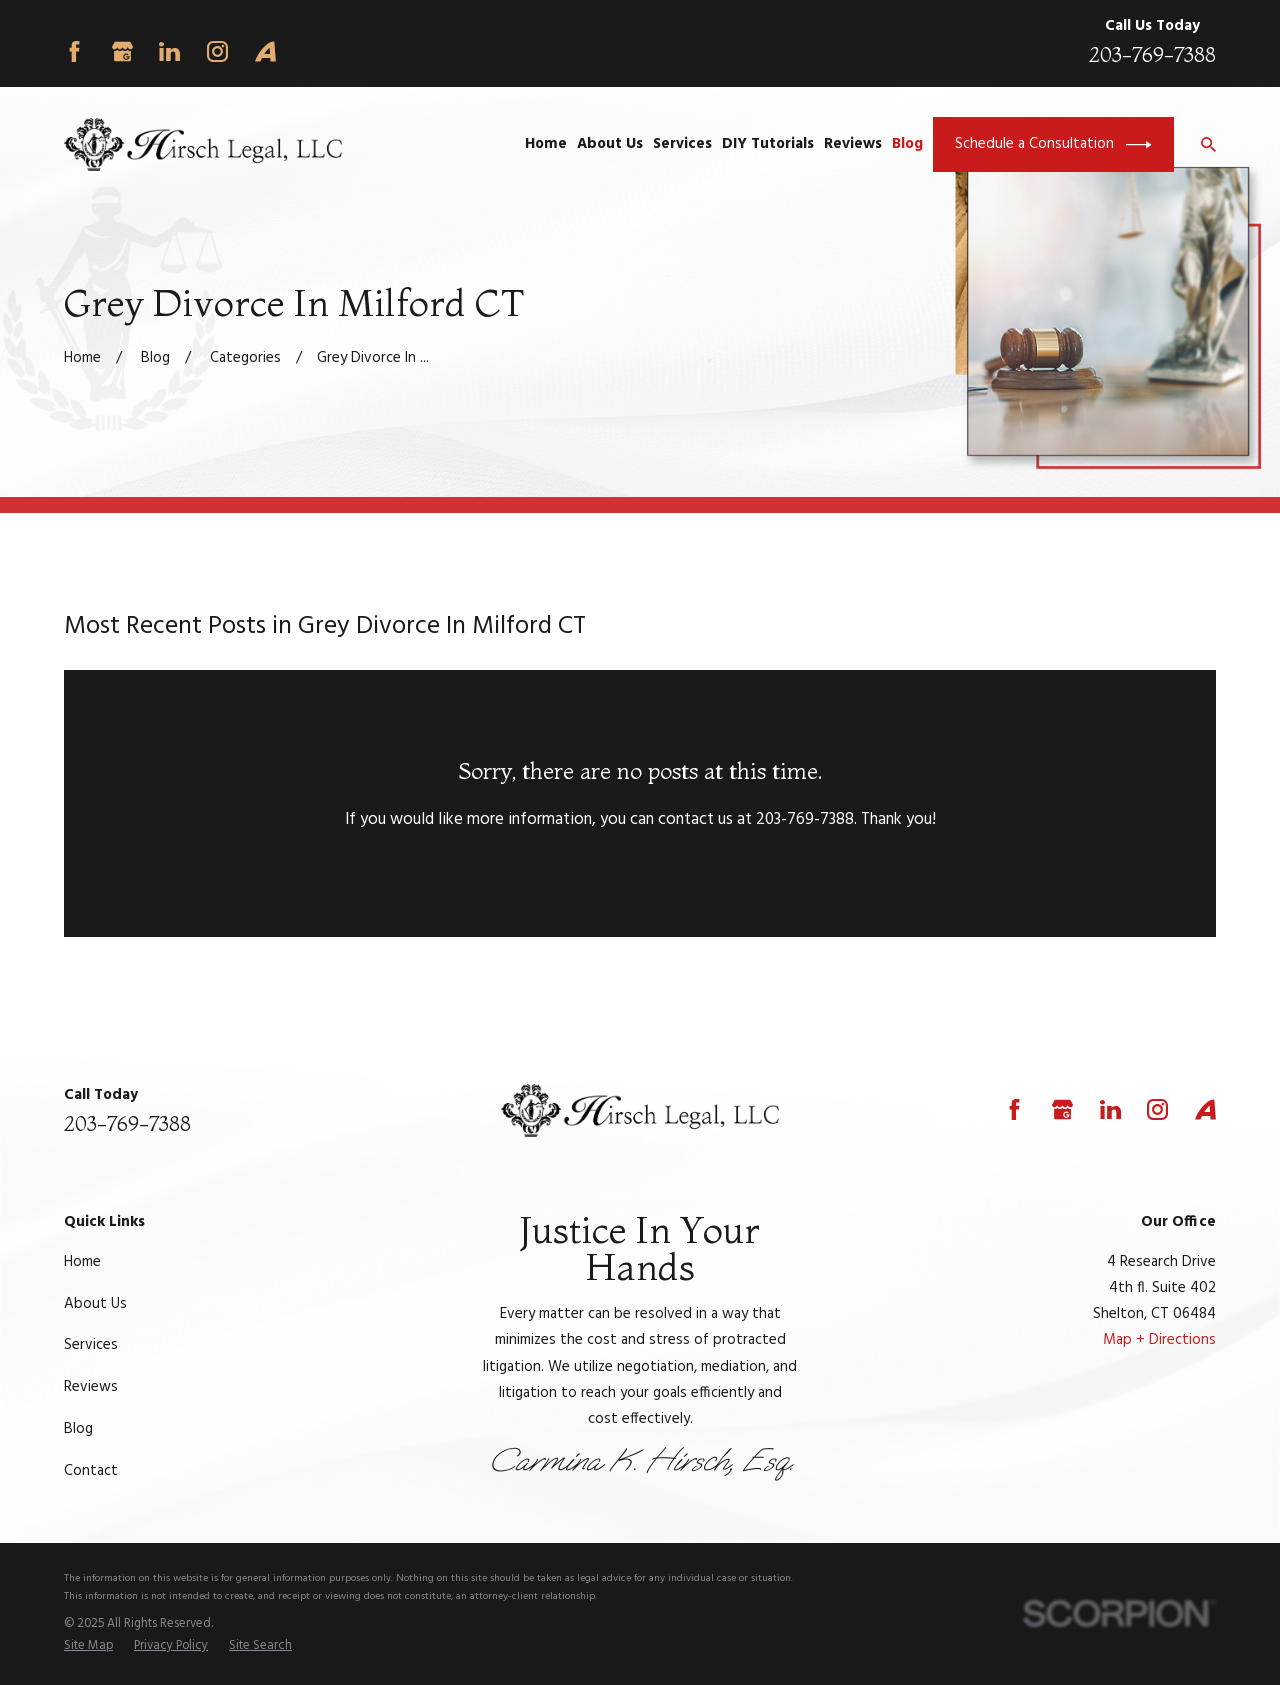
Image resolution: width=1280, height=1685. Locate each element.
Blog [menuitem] (907, 144)
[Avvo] (265, 51)
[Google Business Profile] (122, 51)
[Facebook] (74, 51)
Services (91, 1345)
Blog (78, 1429)
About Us (95, 1304)
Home (82, 1262)
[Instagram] (217, 51)
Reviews (91, 1387)
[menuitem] (88, 1647)
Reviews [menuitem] (853, 144)
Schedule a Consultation (1053, 145)
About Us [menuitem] (610, 144)
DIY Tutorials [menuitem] (768, 144)
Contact (91, 1471)
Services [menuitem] (682, 144)
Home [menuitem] (546, 144)
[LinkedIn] (169, 51)
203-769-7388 (1152, 54)
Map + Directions (1159, 1340)
